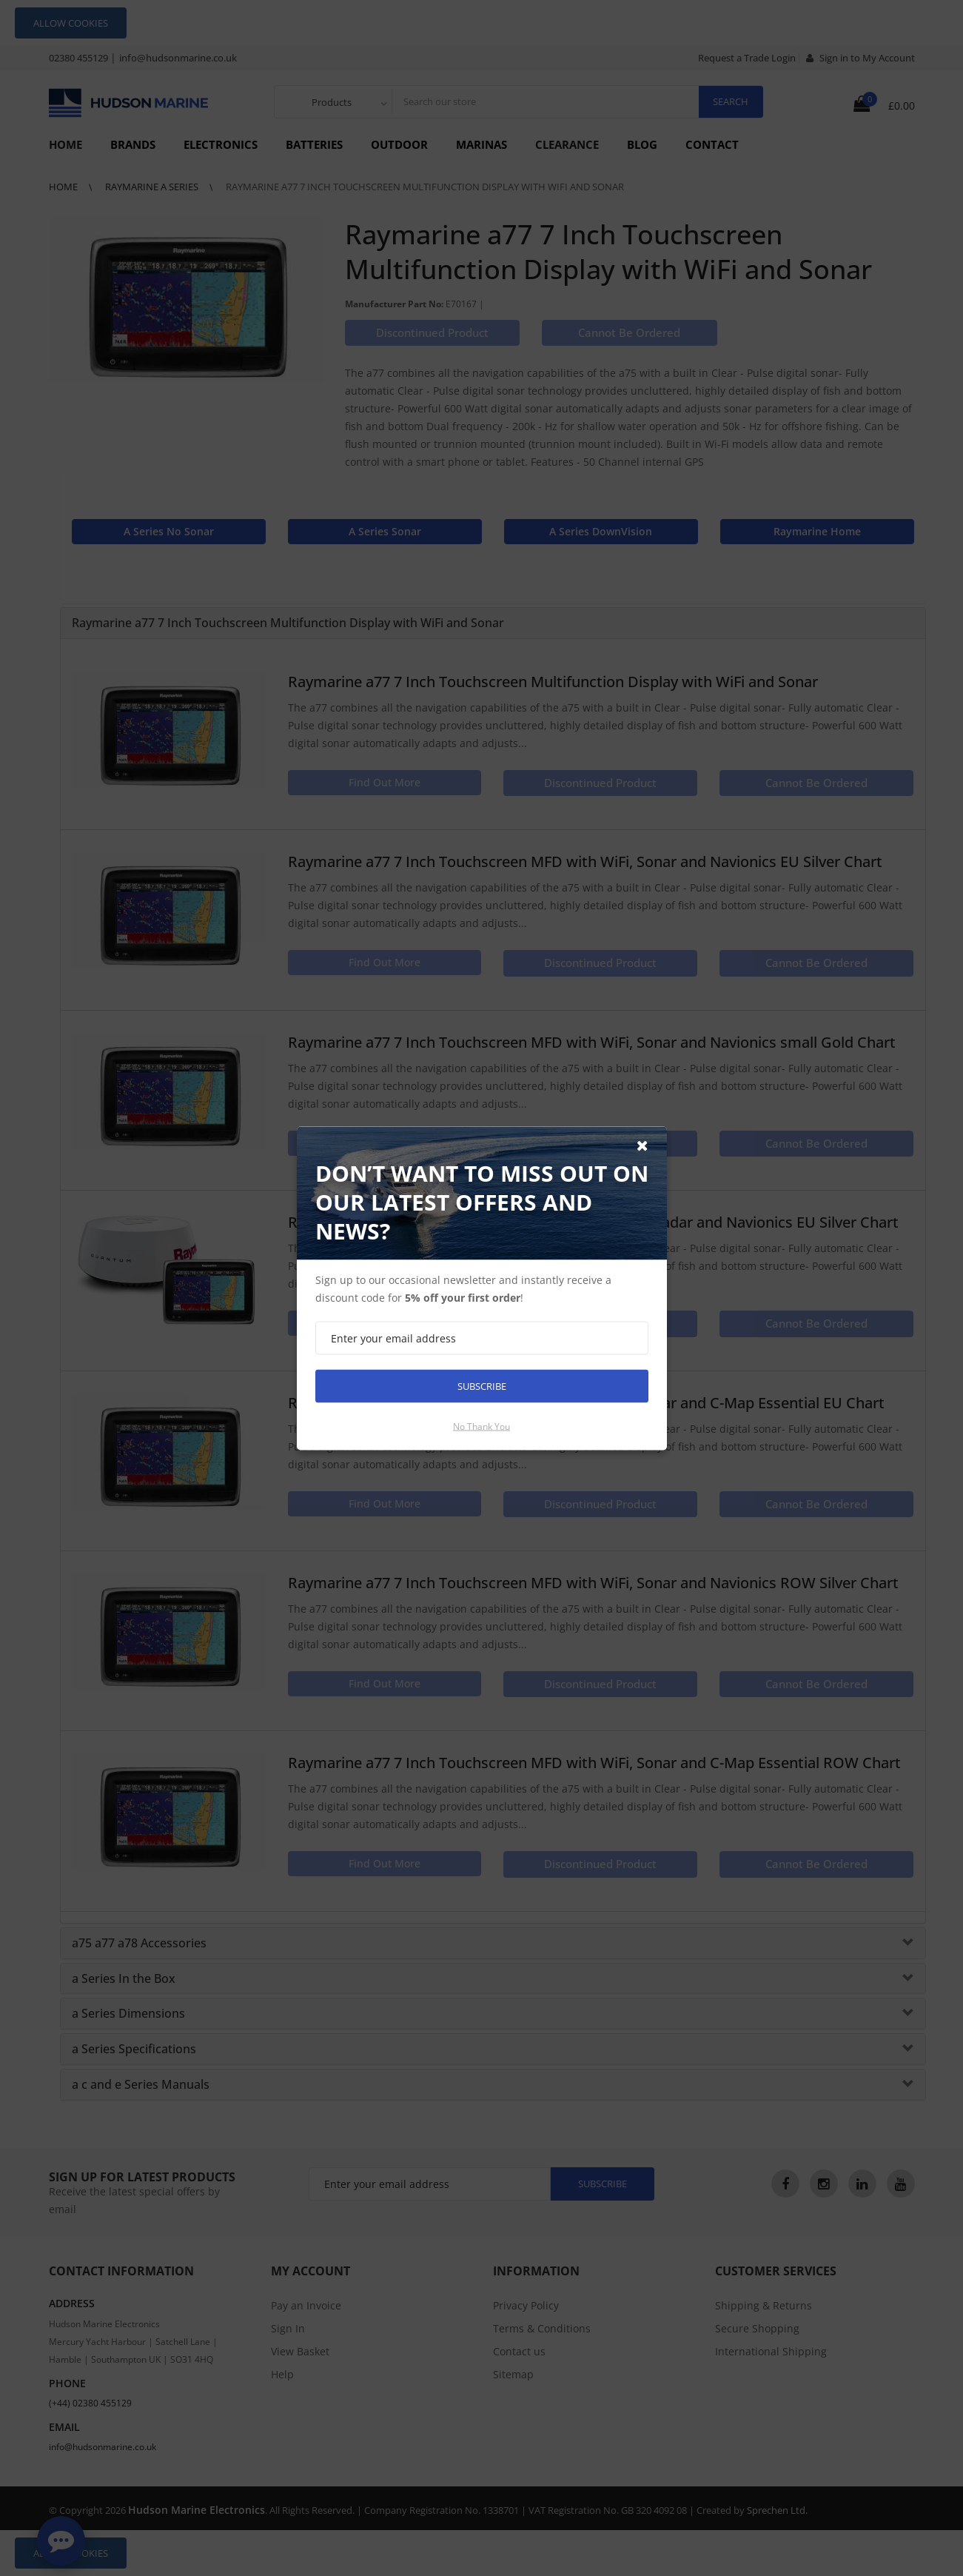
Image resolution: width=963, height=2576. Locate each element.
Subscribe (481, 1385)
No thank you (481, 1425)
